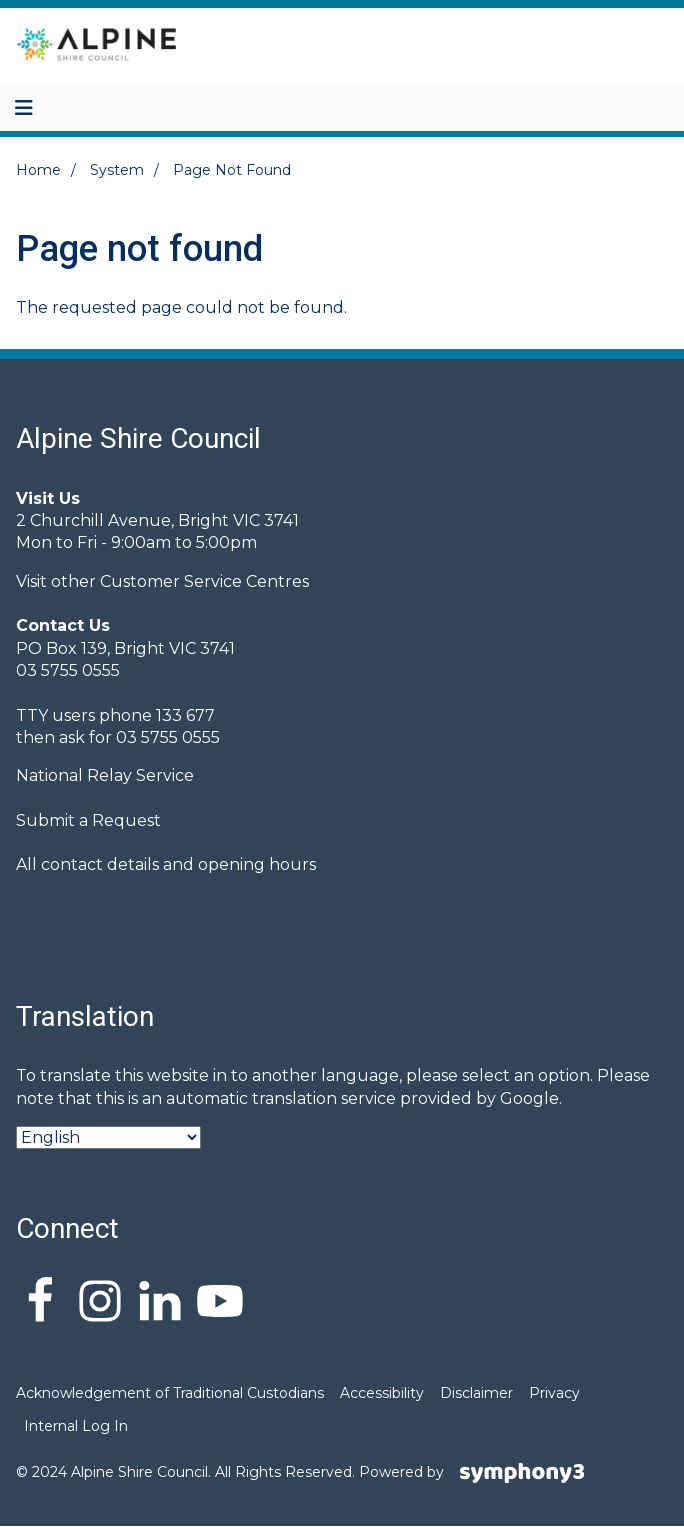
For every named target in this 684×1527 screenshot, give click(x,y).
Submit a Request (88, 820)
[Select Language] (108, 1137)
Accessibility (382, 1393)
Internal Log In (76, 1426)
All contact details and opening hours (166, 864)
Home (38, 170)
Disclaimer (476, 1393)
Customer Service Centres (204, 581)
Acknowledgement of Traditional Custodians (170, 1393)
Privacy (554, 1393)
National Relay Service (105, 775)
